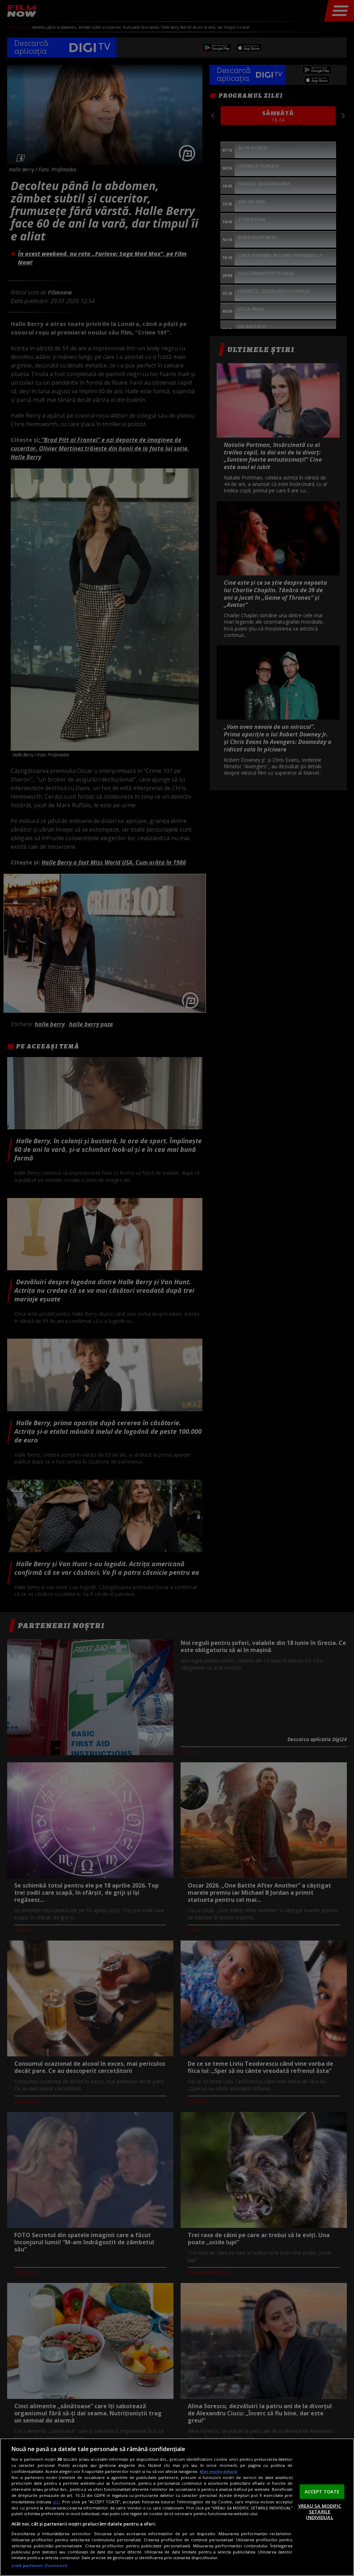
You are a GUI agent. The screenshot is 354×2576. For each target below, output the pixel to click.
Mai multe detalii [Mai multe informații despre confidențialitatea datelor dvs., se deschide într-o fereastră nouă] (218, 2471)
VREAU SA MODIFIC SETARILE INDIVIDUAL (319, 2511)
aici (56, 2502)
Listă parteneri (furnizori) (39, 2565)
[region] (177, 2507)
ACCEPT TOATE (322, 2491)
